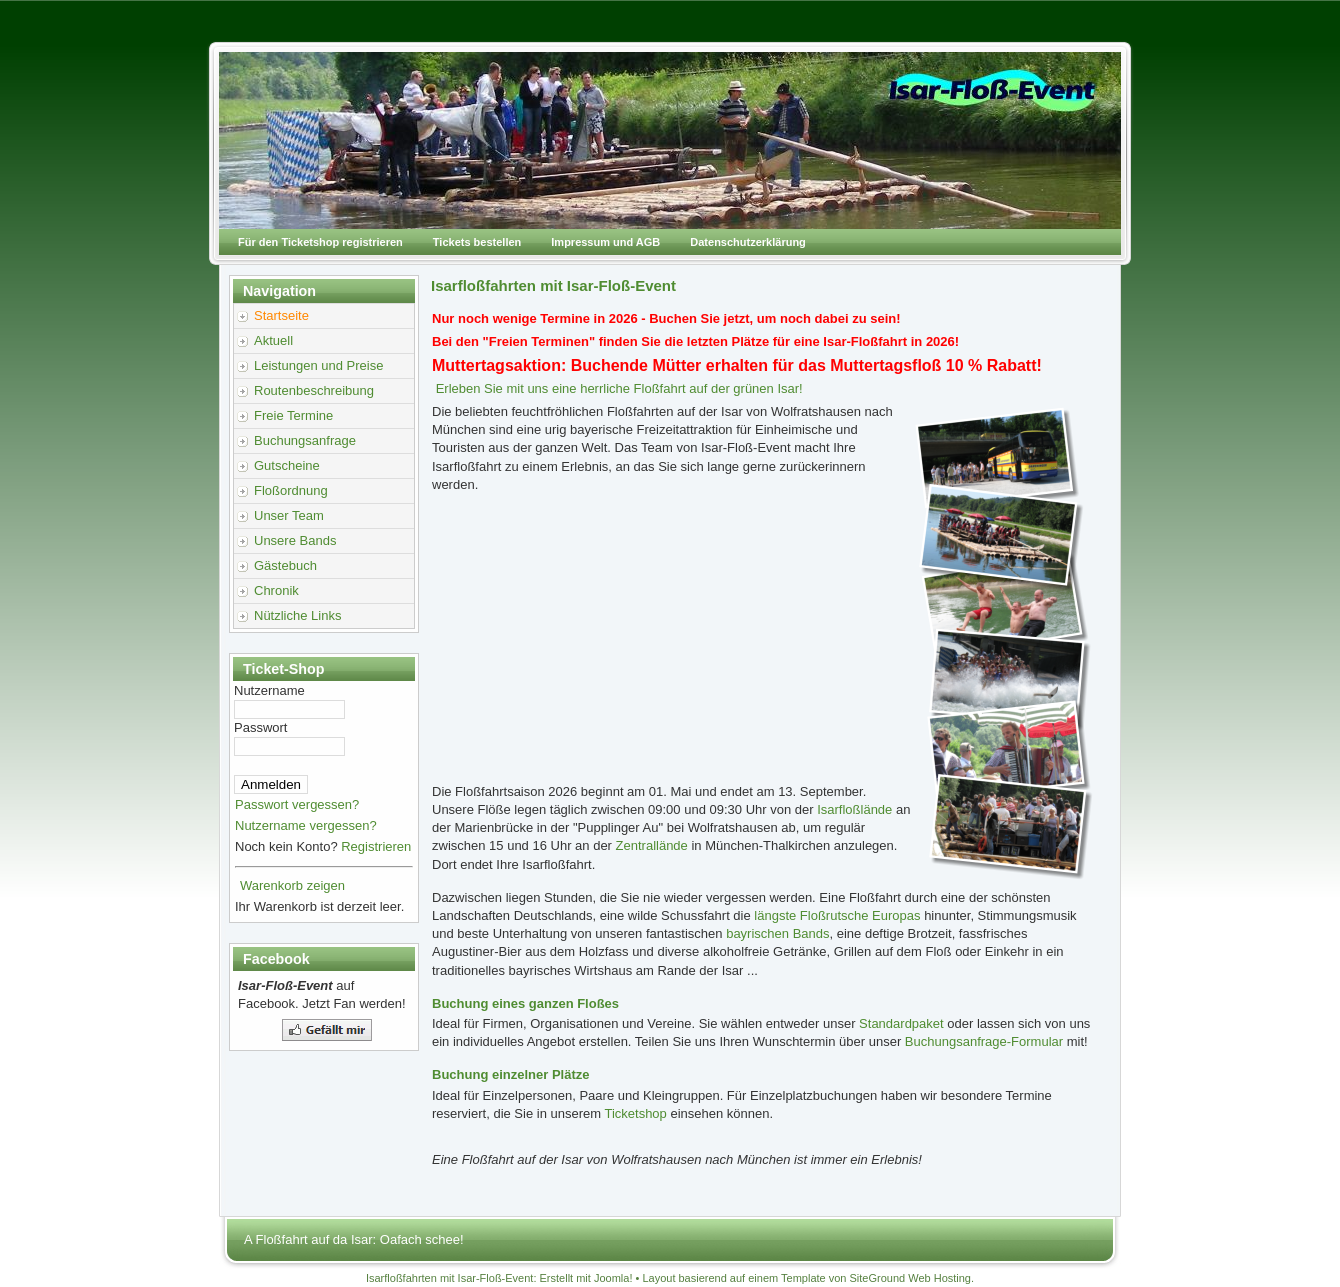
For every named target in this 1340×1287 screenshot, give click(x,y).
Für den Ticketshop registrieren (320, 242)
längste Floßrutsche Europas (837, 915)
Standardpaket (901, 1023)
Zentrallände (652, 845)
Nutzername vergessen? (306, 825)
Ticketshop (635, 1113)
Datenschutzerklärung (748, 242)
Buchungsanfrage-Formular (984, 1041)
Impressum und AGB (605, 242)
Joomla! (613, 1278)
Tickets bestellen (477, 242)
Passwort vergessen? (297, 804)
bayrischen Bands (777, 933)
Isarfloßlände (854, 809)
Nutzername (269, 690)
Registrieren (376, 846)
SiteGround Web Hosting (910, 1278)
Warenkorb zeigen (292, 885)
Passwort (260, 727)
